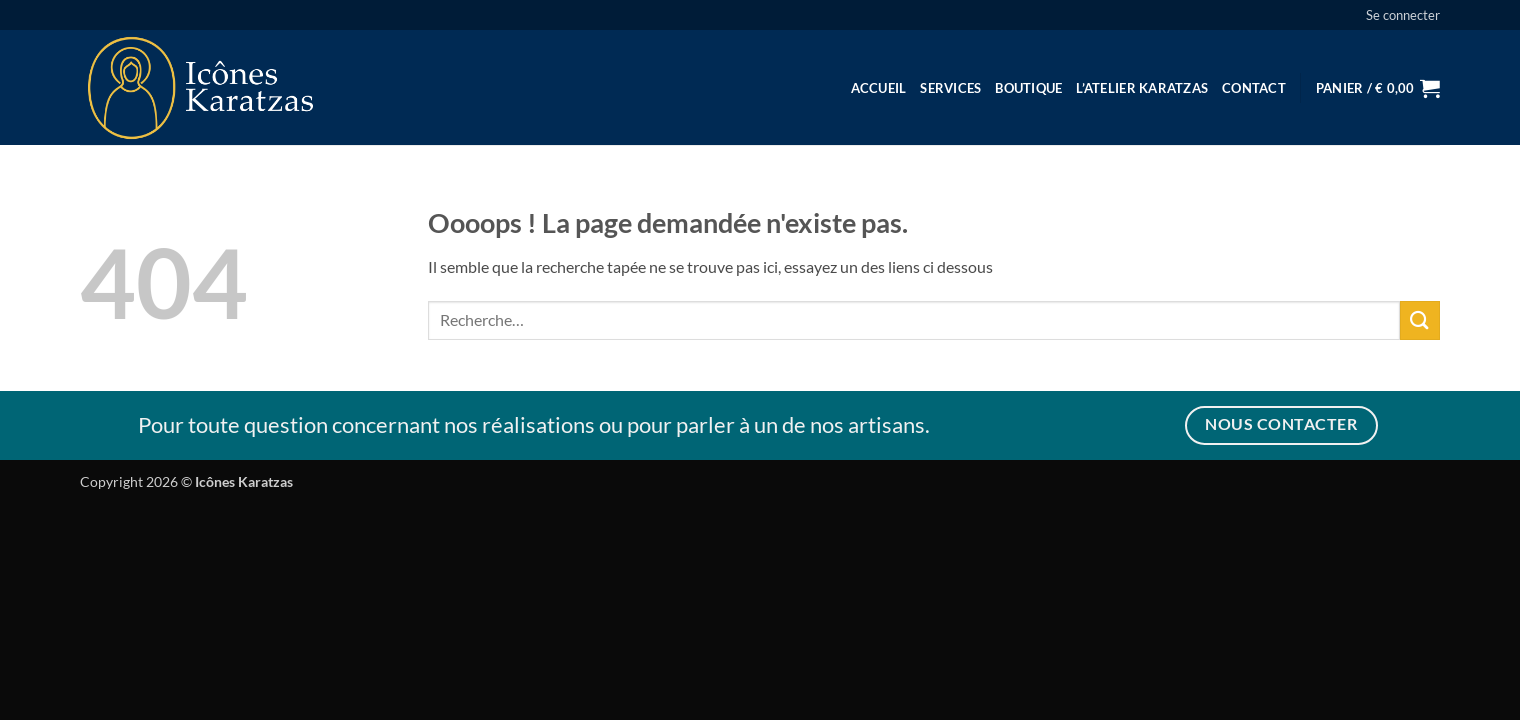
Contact (1254, 88)
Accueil (879, 88)
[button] (1403, 15)
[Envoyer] (1420, 320)
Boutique (1028, 88)
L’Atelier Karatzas (1142, 88)
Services (950, 88)
